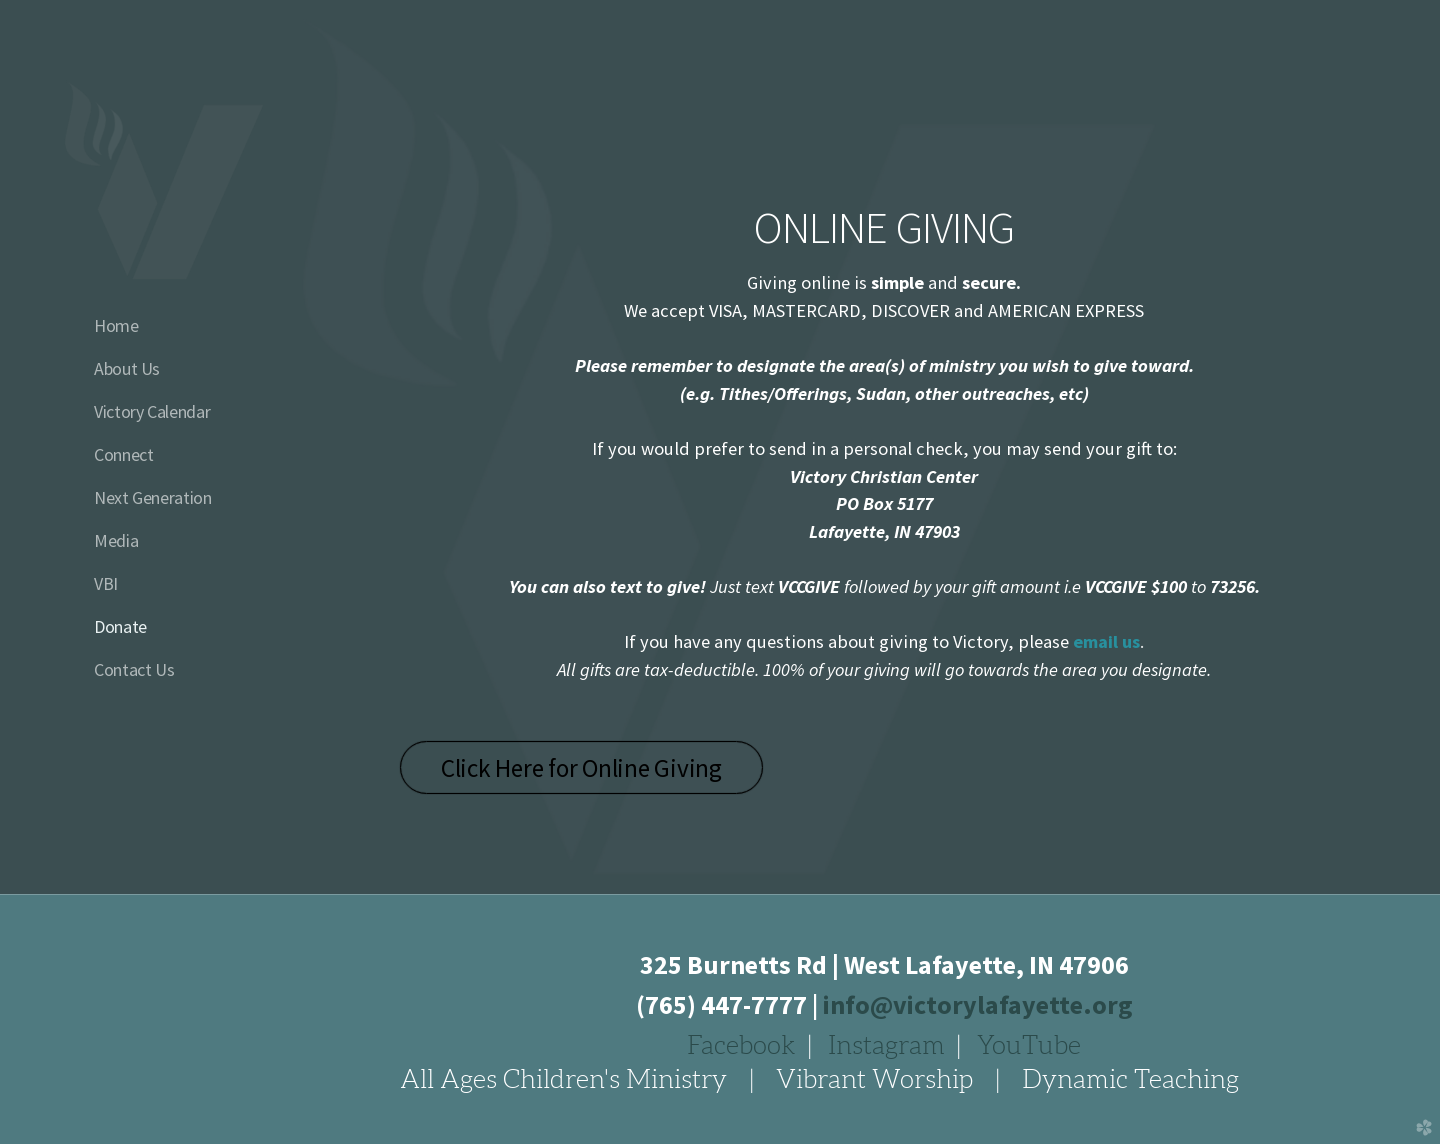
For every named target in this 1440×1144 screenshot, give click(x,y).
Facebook (741, 1045)
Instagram (886, 1045)
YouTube (1029, 1045)
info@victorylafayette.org (978, 1004)
